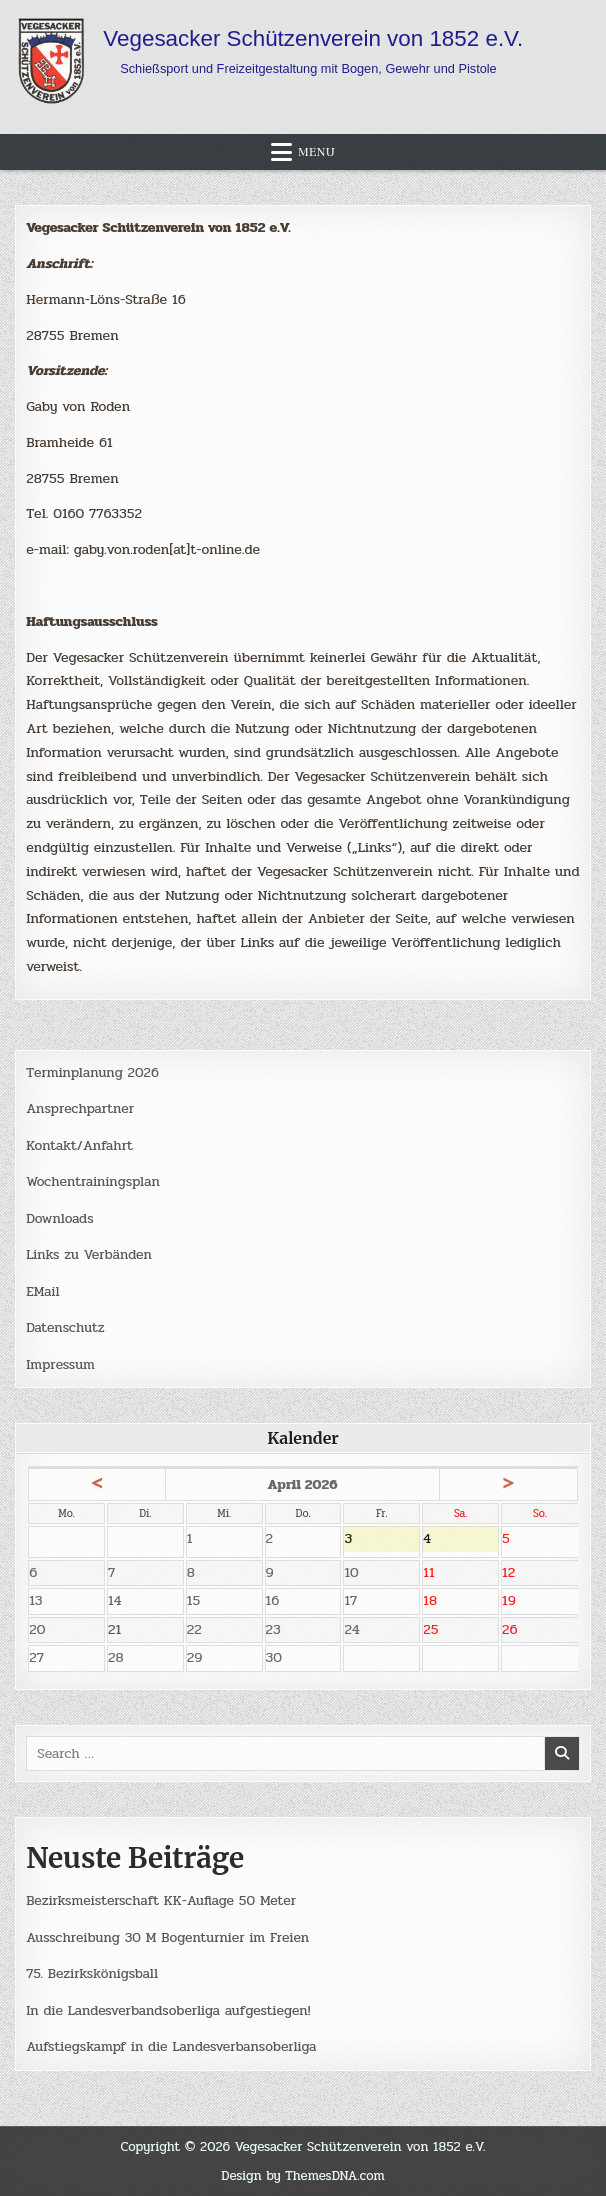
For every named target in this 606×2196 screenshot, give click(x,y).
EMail (43, 1291)
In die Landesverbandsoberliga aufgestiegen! (170, 2010)
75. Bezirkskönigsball (93, 1974)
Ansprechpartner (80, 1108)
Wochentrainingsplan (93, 1181)
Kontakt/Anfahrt (80, 1145)
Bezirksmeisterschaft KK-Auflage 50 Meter (162, 1901)
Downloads (60, 1218)
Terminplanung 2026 (93, 1072)
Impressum (61, 1364)
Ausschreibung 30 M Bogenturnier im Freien (169, 1937)
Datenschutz (65, 1327)
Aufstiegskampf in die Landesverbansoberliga (173, 2047)
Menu (316, 152)
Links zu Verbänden (89, 1254)
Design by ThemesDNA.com (303, 2175)
